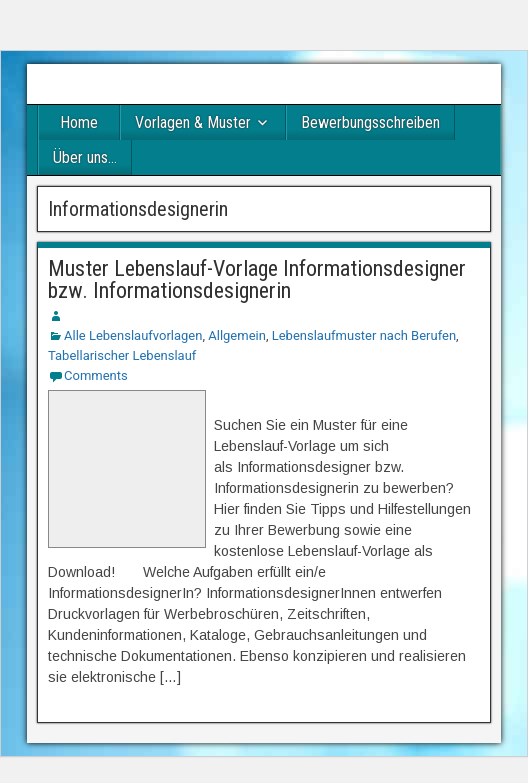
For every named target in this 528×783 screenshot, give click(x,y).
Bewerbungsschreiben (370, 122)
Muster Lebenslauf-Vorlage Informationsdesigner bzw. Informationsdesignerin (257, 279)
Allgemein (237, 335)
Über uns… (85, 157)
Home (79, 122)
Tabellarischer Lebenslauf (122, 355)
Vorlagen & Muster (193, 122)
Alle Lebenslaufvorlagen (133, 335)
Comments (96, 375)
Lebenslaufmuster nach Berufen (364, 335)
